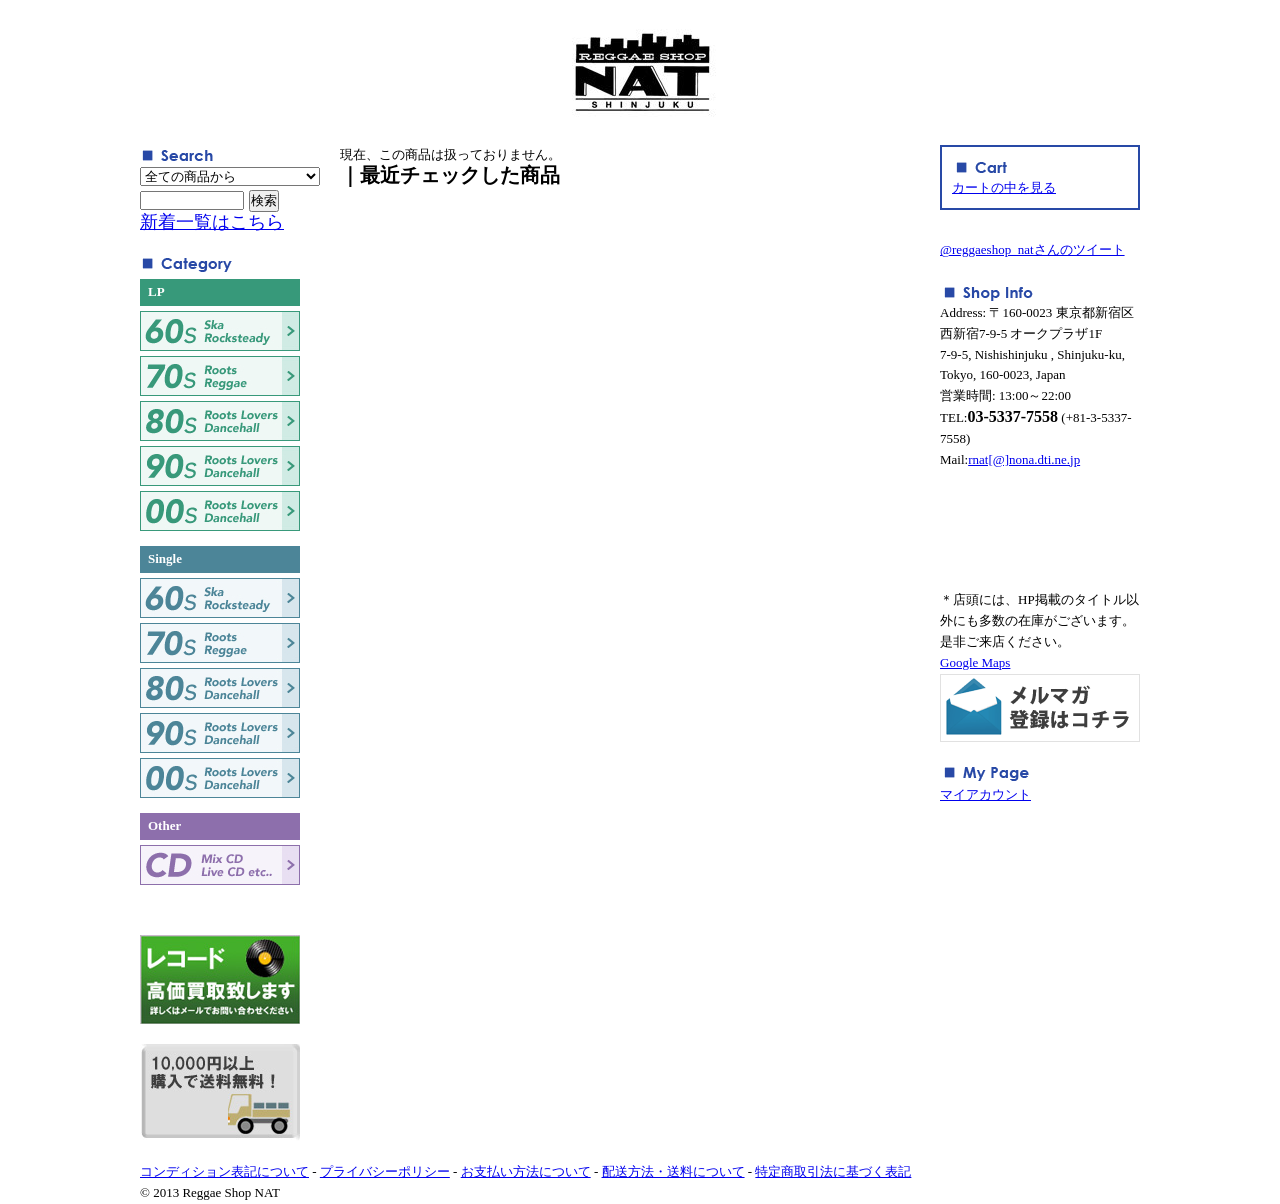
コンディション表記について (224, 1171)
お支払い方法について (526, 1171)
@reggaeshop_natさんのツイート (1032, 249)
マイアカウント (985, 794)
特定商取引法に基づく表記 (833, 1171)
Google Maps (975, 662)
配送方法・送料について (673, 1171)
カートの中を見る (1004, 187)
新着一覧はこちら (212, 222)
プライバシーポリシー (385, 1171)
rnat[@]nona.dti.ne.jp (1024, 459)
